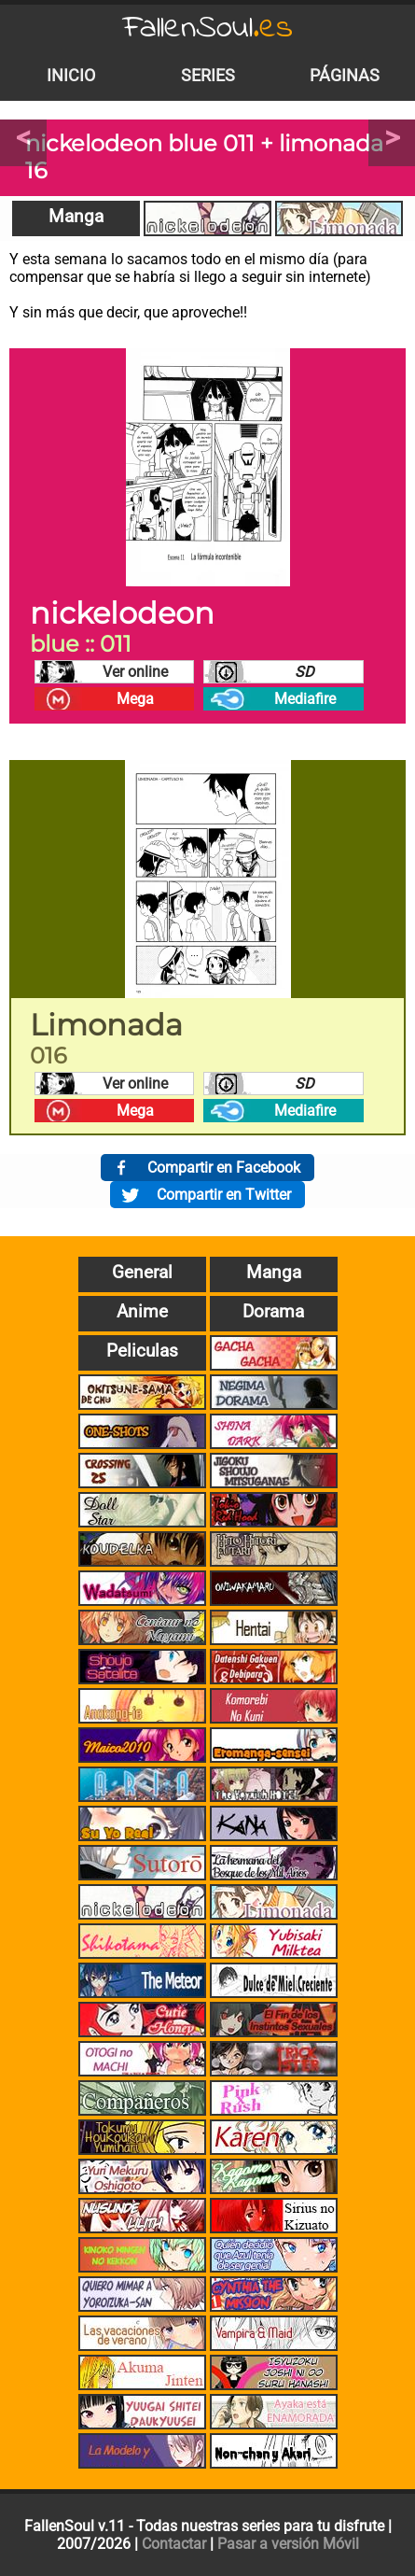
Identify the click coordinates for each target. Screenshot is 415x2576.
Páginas (345, 75)
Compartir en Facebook (223, 1167)
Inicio (71, 75)
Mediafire (305, 699)
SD (304, 672)
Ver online (135, 672)
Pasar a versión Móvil (288, 2544)
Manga (76, 216)
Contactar (174, 2544)
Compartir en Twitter (224, 1195)
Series (208, 75)
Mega (135, 699)
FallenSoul (208, 28)
